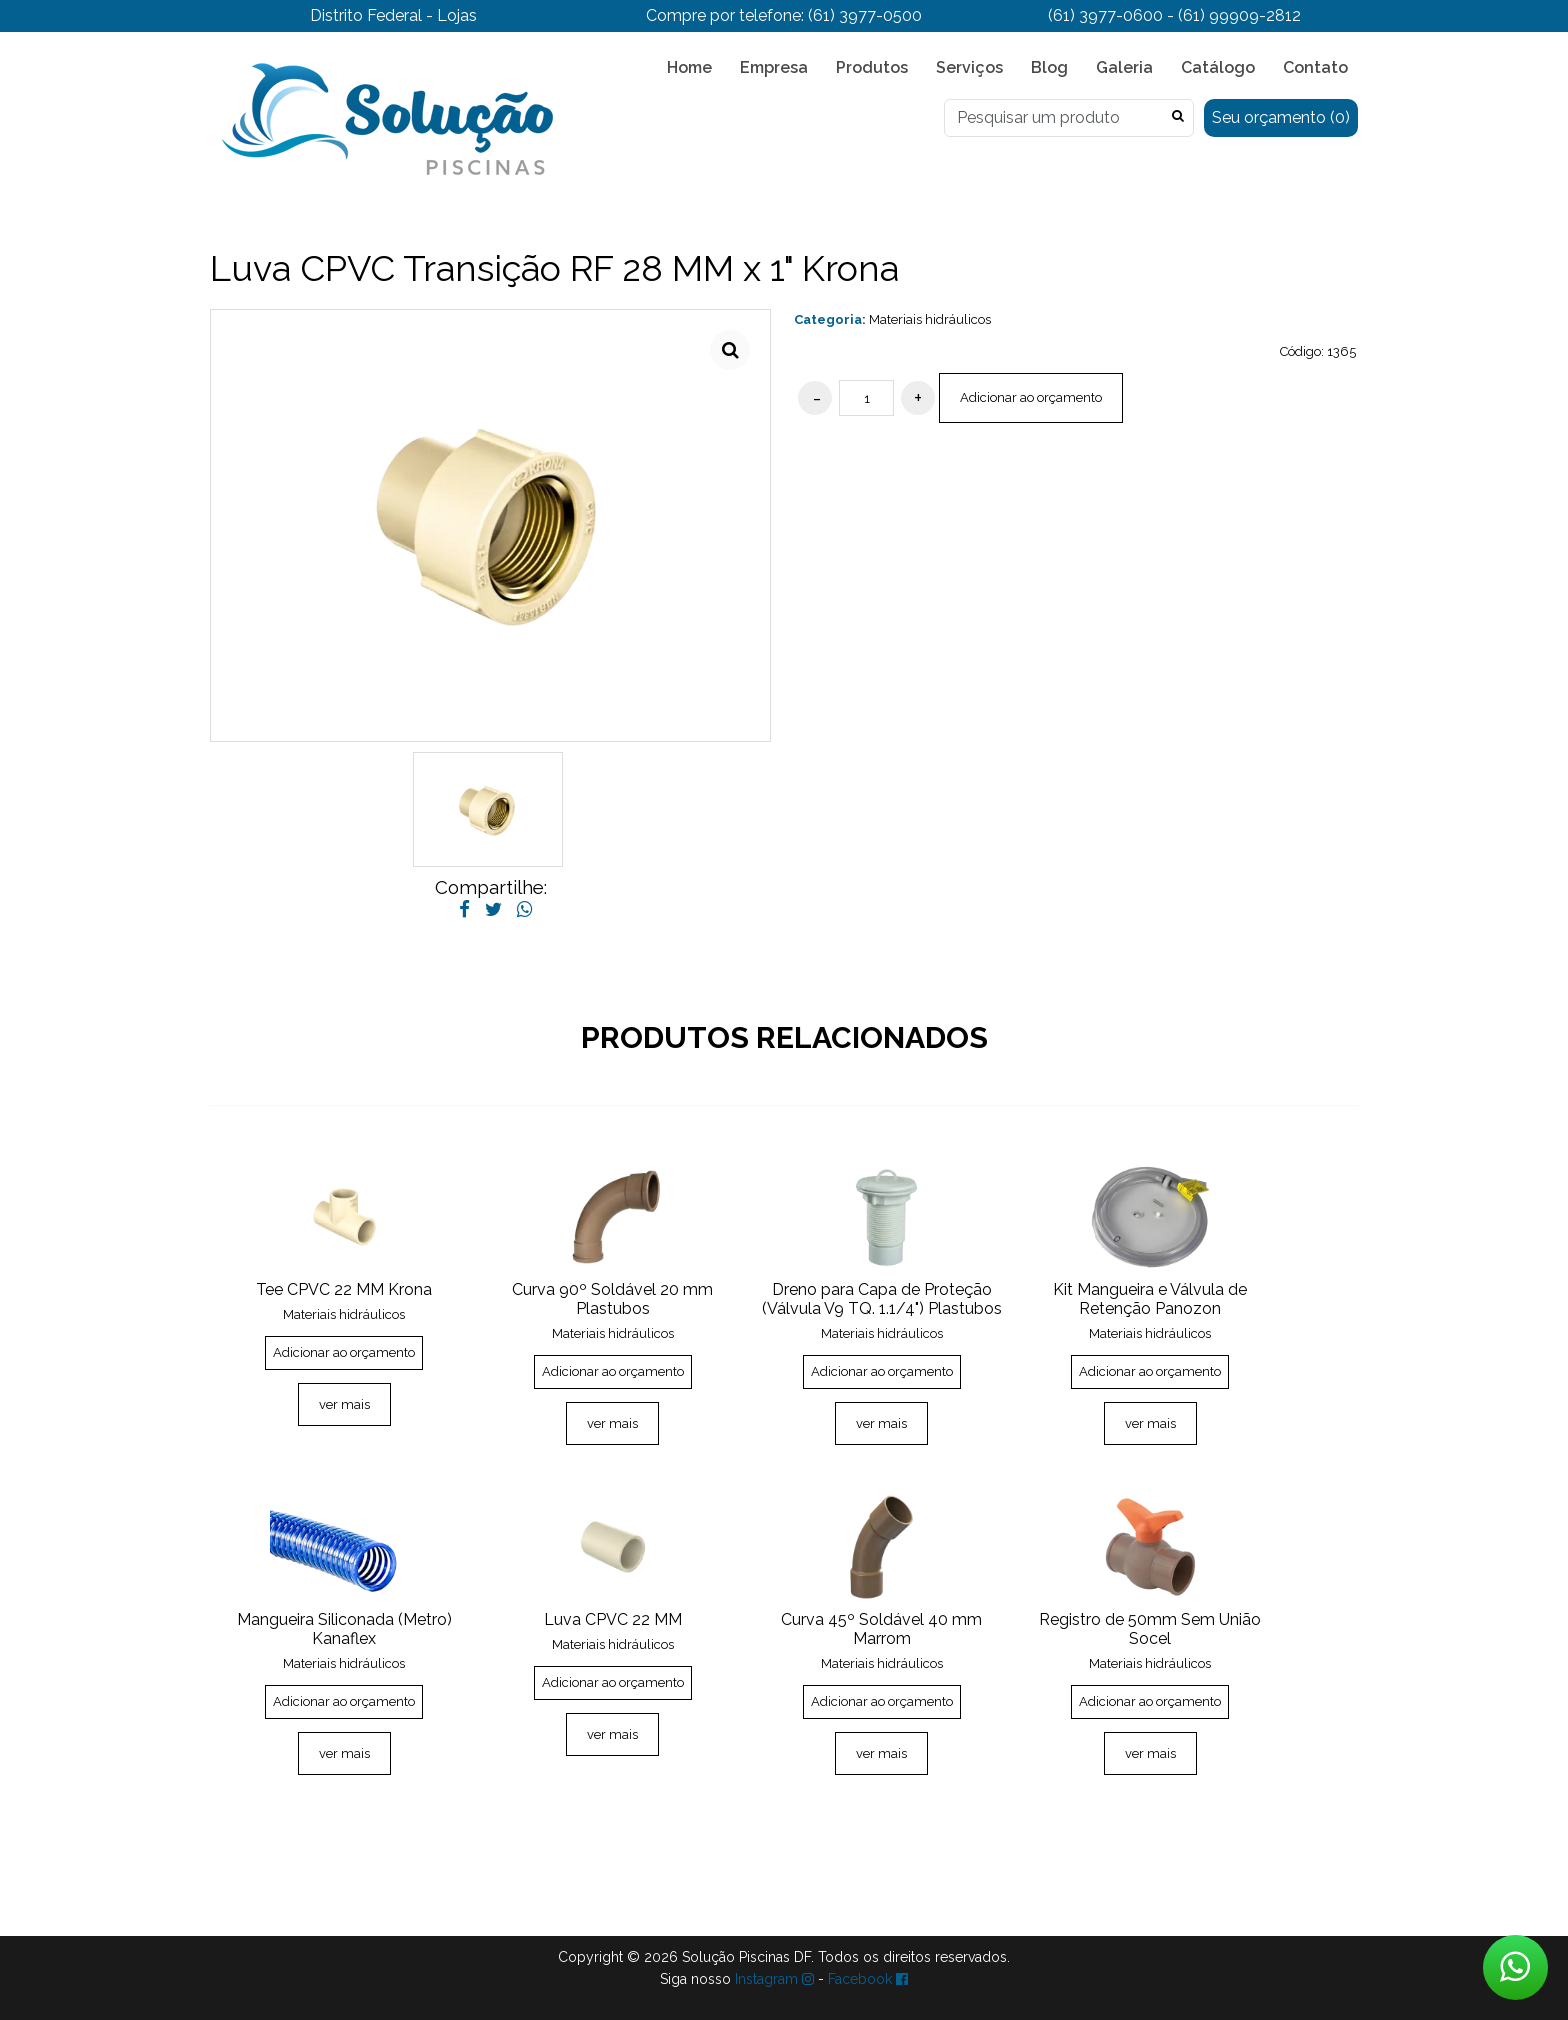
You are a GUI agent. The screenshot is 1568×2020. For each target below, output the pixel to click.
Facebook (868, 1979)
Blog (1049, 67)
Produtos (872, 67)
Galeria (1124, 67)
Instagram (774, 1979)
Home (689, 67)
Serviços (969, 67)
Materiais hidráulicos (930, 319)
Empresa (774, 67)
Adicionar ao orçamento (1031, 397)
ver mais (344, 1404)
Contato (1315, 67)
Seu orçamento (1281, 117)
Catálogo (1218, 67)
